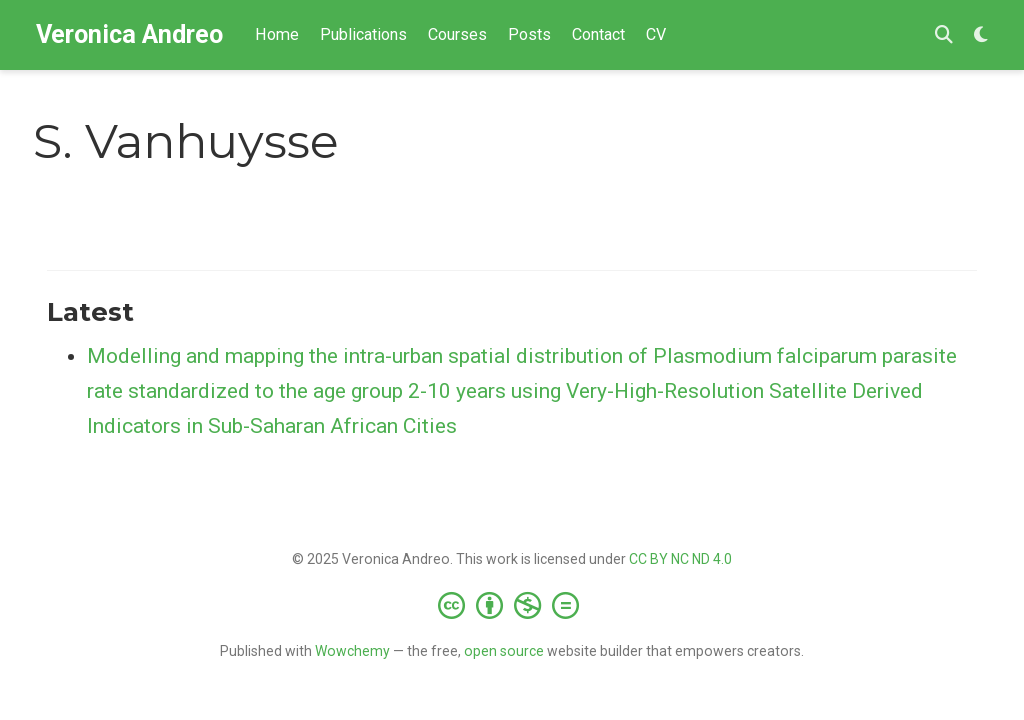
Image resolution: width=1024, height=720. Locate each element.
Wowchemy (352, 651)
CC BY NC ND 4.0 (680, 559)
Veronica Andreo (129, 34)
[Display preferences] (981, 35)
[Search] (944, 35)
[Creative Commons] (512, 605)
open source (504, 651)
